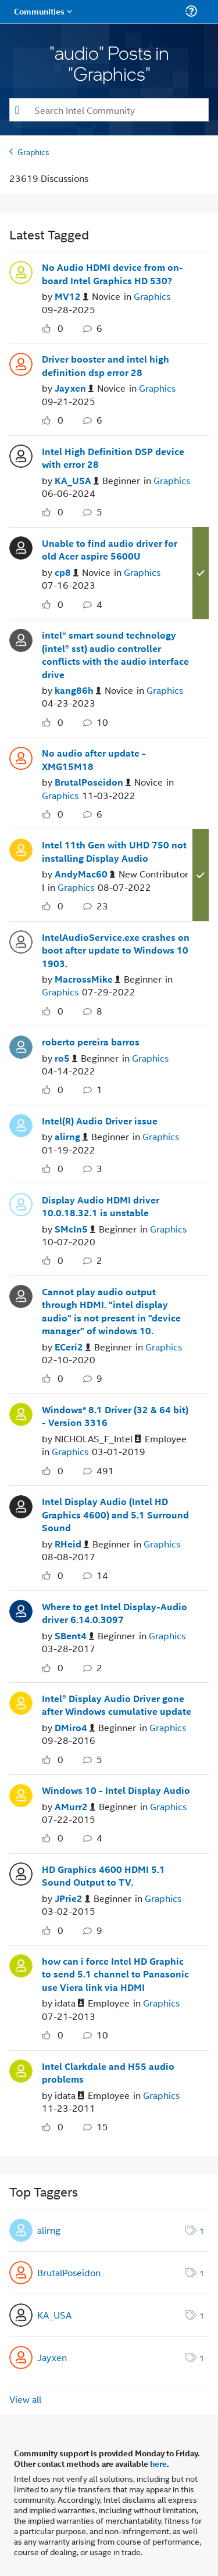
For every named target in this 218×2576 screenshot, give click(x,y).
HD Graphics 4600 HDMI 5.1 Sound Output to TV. (103, 1876)
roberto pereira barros (91, 1042)
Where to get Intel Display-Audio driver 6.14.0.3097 (114, 1613)
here (158, 2463)
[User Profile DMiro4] (21, 1702)
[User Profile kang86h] (21, 639)
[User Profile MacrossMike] (21, 941)
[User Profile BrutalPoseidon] (21, 757)
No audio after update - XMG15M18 (94, 760)
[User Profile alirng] (21, 1124)
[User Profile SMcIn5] (21, 1203)
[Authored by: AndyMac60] (85, 874)
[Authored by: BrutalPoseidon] (93, 782)
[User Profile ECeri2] (21, 1295)
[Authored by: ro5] (66, 1058)
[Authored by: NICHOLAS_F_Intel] (98, 1439)
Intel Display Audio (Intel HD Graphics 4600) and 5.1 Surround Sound (115, 1514)
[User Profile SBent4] (21, 1610)
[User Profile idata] (21, 1965)
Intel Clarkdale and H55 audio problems (108, 2073)
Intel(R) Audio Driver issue (100, 1121)
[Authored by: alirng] (71, 1137)
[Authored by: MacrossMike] (87, 979)
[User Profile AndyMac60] (21, 848)
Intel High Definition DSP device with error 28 (113, 458)
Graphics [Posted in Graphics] (152, 296)
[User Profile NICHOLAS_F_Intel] (21, 1413)
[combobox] (109, 109)
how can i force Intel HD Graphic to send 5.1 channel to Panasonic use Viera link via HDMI (115, 1974)
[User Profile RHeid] (21, 1505)
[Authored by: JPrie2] (72, 1899)
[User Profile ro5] (21, 1045)
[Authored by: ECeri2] (73, 1347)
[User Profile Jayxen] (21, 363)
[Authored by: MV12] (71, 297)
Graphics (33, 151)
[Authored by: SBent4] (74, 1636)
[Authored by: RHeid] (72, 1544)
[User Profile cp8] (21, 547)
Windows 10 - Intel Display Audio (116, 1790)
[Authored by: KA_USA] (77, 481)
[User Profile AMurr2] (21, 1794)
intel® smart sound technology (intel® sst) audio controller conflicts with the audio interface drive (115, 655)
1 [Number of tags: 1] (201, 2230)
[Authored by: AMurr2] (75, 1807)
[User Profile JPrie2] (21, 1873)
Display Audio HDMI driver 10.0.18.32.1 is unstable (100, 1207)
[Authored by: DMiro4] (75, 1728)
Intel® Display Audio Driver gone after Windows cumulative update (116, 1705)
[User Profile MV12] (21, 271)
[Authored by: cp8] (66, 573)
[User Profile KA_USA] (21, 455)
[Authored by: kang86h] (78, 691)
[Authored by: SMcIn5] (75, 1229)
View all (25, 2399)
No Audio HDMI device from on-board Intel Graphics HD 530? (112, 274)
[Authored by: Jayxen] (74, 388)
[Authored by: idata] (69, 2003)
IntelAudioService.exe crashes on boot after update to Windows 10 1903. (116, 950)
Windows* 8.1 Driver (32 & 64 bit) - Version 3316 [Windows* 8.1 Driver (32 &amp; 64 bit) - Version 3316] (115, 1416)
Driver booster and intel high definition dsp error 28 (105, 366)
